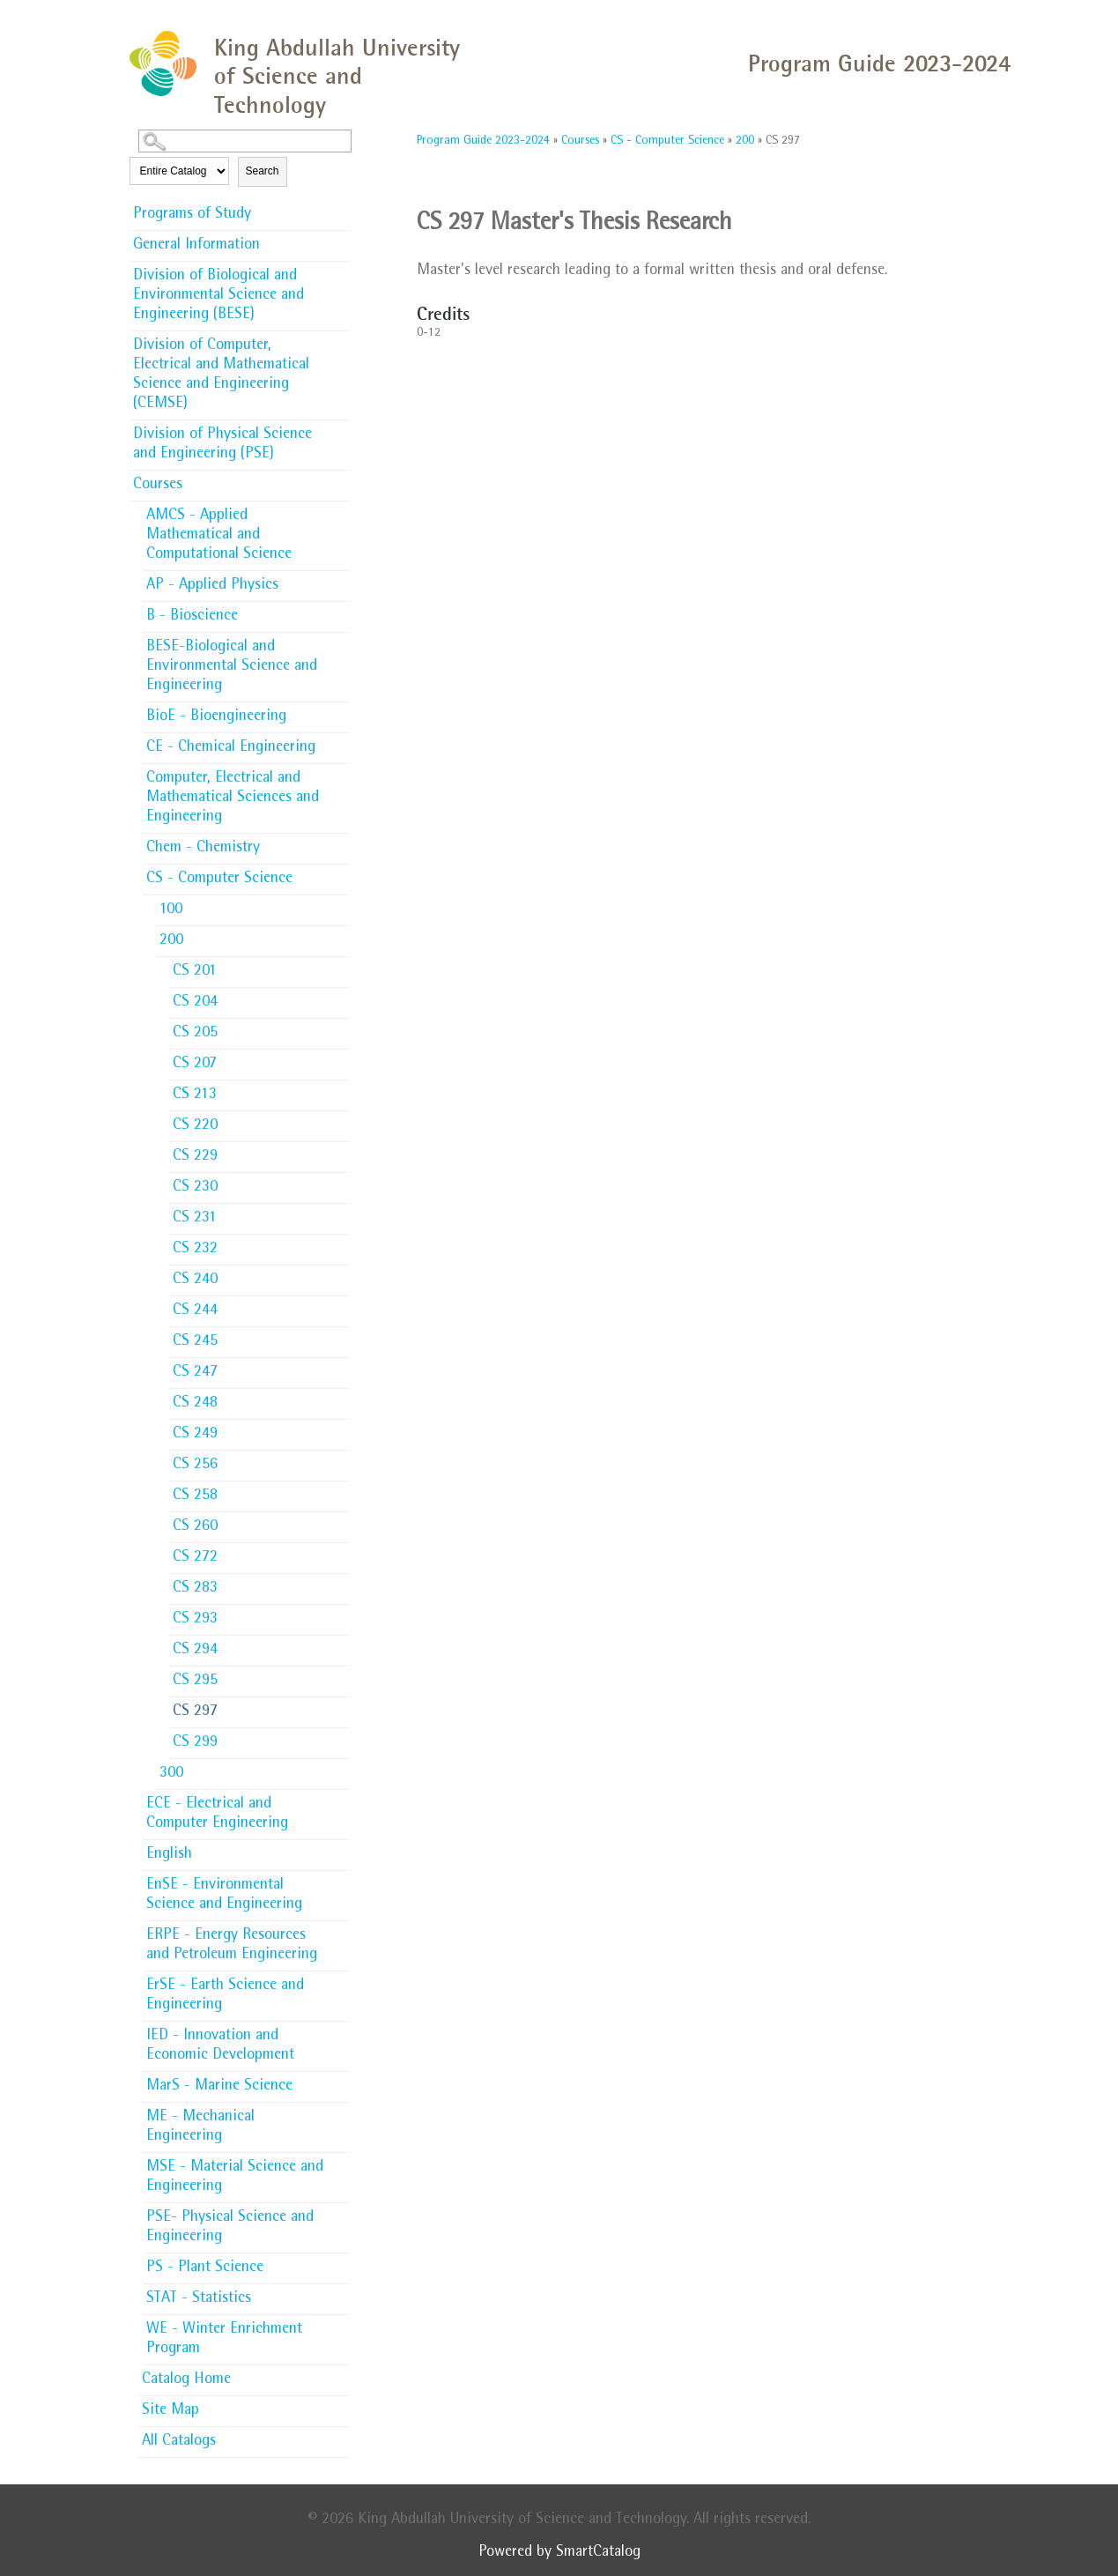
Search (262, 171)
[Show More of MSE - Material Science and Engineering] (341, 2162)
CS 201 (195, 972)
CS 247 (195, 1373)
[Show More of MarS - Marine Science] (341, 2081)
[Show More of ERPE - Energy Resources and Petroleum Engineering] (341, 1930)
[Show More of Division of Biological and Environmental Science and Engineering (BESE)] (341, 270)
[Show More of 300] (341, 1768)
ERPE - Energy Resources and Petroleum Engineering (231, 1946)
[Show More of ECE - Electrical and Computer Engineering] (341, 1799)
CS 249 (195, 1435)
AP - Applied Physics (212, 586)
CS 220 (195, 1126)
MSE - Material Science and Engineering (234, 2177)
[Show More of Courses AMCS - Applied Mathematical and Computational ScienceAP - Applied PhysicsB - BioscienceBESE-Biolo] (341, 484)
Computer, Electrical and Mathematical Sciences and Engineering (232, 798)
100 (170, 910)
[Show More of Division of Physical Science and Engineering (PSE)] (341, 429)
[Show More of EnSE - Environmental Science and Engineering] (341, 1880)
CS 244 (195, 1311)
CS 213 (195, 1095)
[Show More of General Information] (341, 240)
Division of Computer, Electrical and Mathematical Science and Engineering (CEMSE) (221, 375)
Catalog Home (186, 2380)
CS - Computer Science (219, 879)
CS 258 (195, 1496)
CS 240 (195, 1280)
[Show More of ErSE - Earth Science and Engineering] (341, 1980)
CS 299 (195, 1743)
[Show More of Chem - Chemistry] (341, 842)
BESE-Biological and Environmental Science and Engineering (231, 667)
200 (171, 941)
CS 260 (195, 1527)
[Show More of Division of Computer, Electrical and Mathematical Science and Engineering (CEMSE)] (341, 340)
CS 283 (195, 1589)
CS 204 (195, 1003)
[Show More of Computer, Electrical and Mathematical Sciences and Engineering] (341, 773)
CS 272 (195, 1558)
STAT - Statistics (198, 2299)
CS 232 (195, 1250)
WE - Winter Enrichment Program (224, 2339)
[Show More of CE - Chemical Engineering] (341, 742)
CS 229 (195, 1157)
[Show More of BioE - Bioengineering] (341, 711)
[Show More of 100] (341, 904)
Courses (157, 486)
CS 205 (195, 1034)
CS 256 (195, 1466)
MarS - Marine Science (219, 2087)
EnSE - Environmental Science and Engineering (224, 1895)
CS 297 (195, 1712)
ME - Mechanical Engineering (200, 2127)
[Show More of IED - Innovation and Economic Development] (341, 2030)
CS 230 (195, 1188)
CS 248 (195, 1404)
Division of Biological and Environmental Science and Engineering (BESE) (218, 296)
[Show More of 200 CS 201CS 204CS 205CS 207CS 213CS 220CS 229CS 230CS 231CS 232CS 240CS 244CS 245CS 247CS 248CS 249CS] (341, 939)
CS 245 (195, 1342)
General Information (196, 246)
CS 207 (195, 1065)
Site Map (170, 2411)
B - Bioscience (192, 617)
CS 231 (195, 1219)
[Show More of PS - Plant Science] (341, 2262)
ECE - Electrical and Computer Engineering (217, 1814)
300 (171, 1774)
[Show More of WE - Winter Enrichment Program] (341, 2324)
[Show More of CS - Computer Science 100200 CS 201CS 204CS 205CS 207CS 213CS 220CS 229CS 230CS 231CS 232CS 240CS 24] (341, 878)
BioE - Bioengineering (216, 717)
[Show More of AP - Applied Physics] (341, 580)
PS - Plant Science (204, 2268)
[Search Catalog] (245, 141)
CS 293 (195, 1620)
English (169, 1855)
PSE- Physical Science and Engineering (230, 2228)
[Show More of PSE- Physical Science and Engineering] (341, 2212)
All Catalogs (179, 2442)
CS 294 (195, 1651)
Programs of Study (192, 215)
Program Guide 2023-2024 (483, 141)
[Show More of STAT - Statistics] (341, 2293)
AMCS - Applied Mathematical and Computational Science (219, 536)
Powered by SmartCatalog (559, 2553)
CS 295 (195, 1681)
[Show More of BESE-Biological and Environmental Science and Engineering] (341, 641)
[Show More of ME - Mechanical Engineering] (341, 2111)
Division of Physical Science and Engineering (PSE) (222, 445)
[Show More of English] (341, 1849)
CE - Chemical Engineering (230, 748)
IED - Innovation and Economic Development (220, 2046)
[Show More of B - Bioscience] (341, 611)
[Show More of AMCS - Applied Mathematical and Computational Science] (341, 510)
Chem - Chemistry (203, 849)
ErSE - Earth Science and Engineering (225, 1996)
